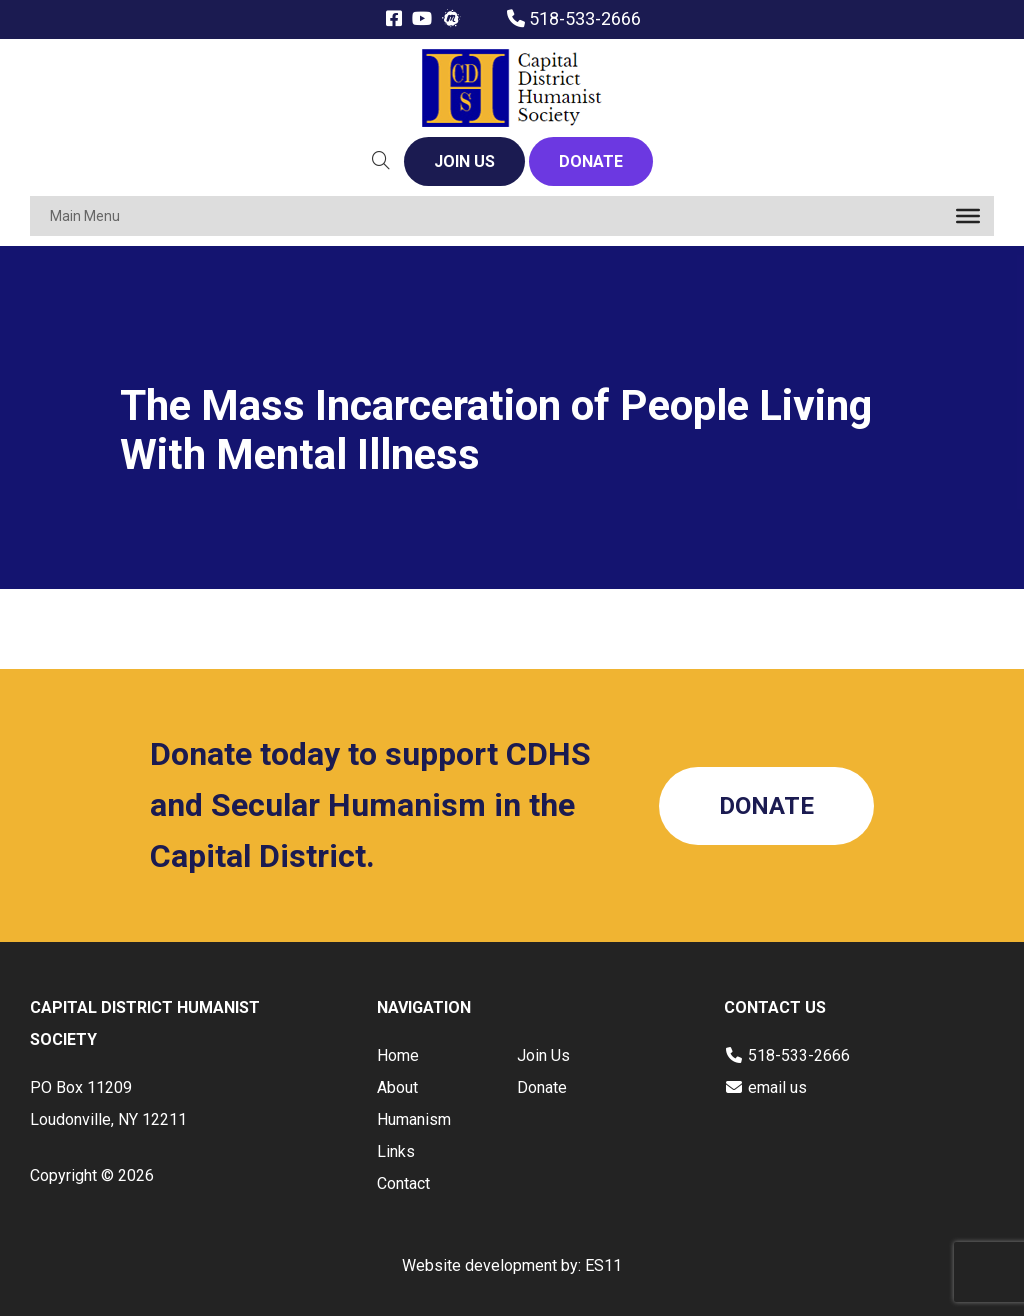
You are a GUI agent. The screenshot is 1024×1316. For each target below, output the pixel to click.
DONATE (591, 161)
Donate (542, 1087)
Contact (403, 1183)
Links (396, 1151)
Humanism (414, 1119)
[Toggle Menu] (968, 216)
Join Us (543, 1055)
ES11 (603, 1265)
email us (777, 1087)
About (397, 1087)
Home (398, 1055)
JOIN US (464, 161)
